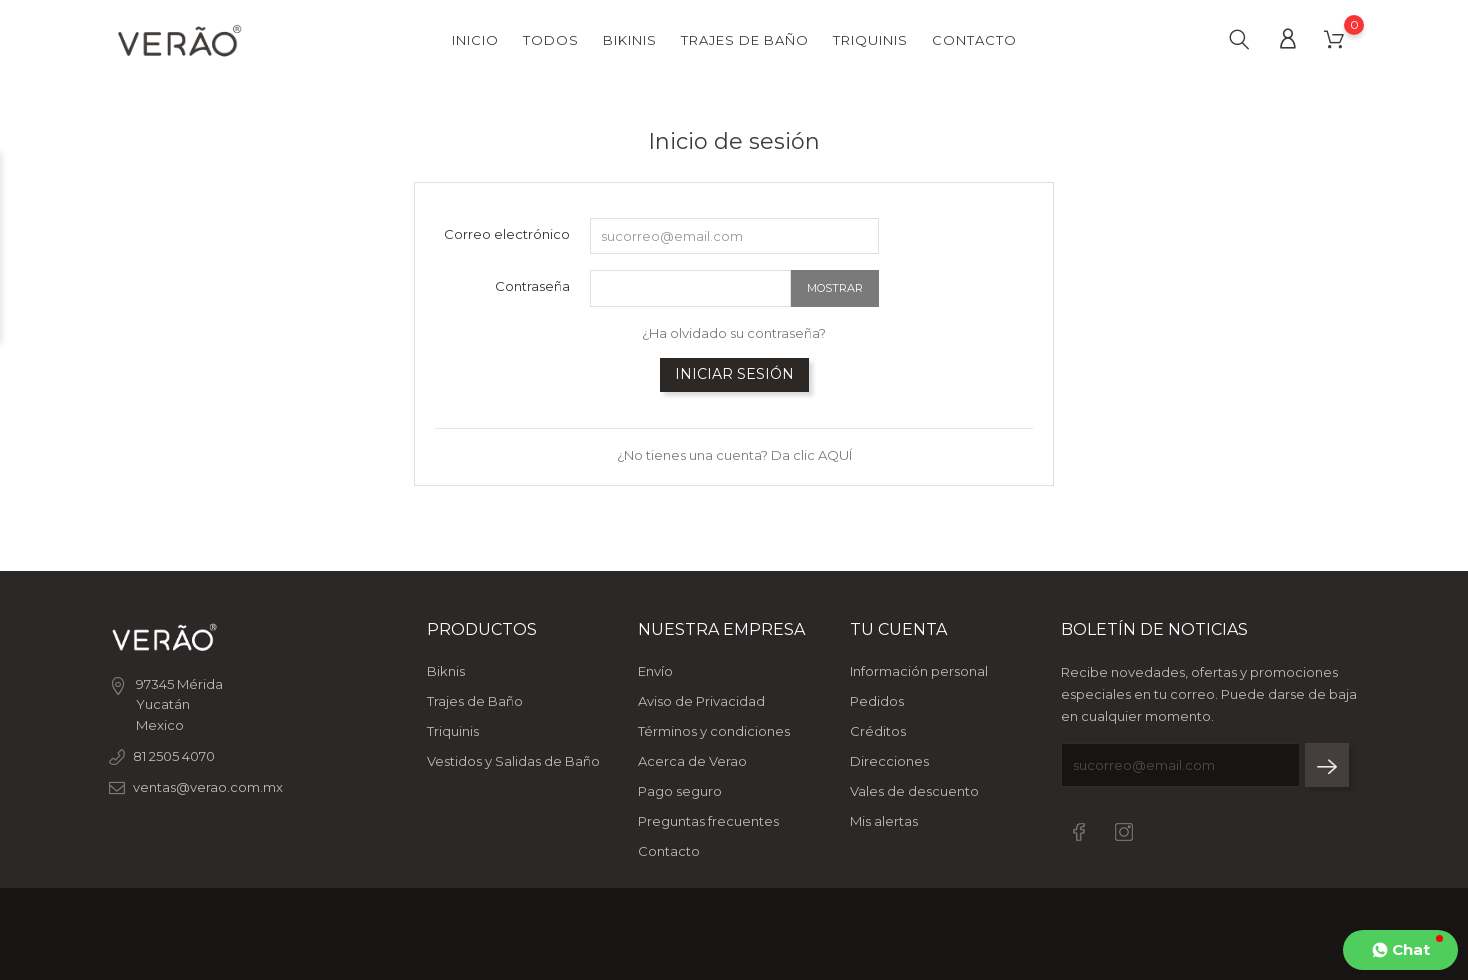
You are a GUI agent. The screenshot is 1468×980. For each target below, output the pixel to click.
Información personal (919, 671)
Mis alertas (884, 821)
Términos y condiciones (714, 731)
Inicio (475, 40)
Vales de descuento (914, 791)
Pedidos (877, 701)
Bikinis (630, 40)
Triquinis (870, 40)
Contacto (974, 40)
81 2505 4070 (174, 756)
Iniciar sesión (734, 374)
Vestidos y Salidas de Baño (513, 761)
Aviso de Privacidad (701, 701)
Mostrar (835, 288)
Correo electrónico (507, 234)
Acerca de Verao (692, 761)
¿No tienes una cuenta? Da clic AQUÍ (734, 455)
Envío (655, 671)
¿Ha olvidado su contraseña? (734, 333)
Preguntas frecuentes (708, 821)
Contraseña (532, 286)
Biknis (446, 671)
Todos (551, 40)
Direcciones (889, 761)
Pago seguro (680, 791)
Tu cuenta (898, 629)
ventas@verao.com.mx (208, 787)
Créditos (878, 731)
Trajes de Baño (745, 40)
